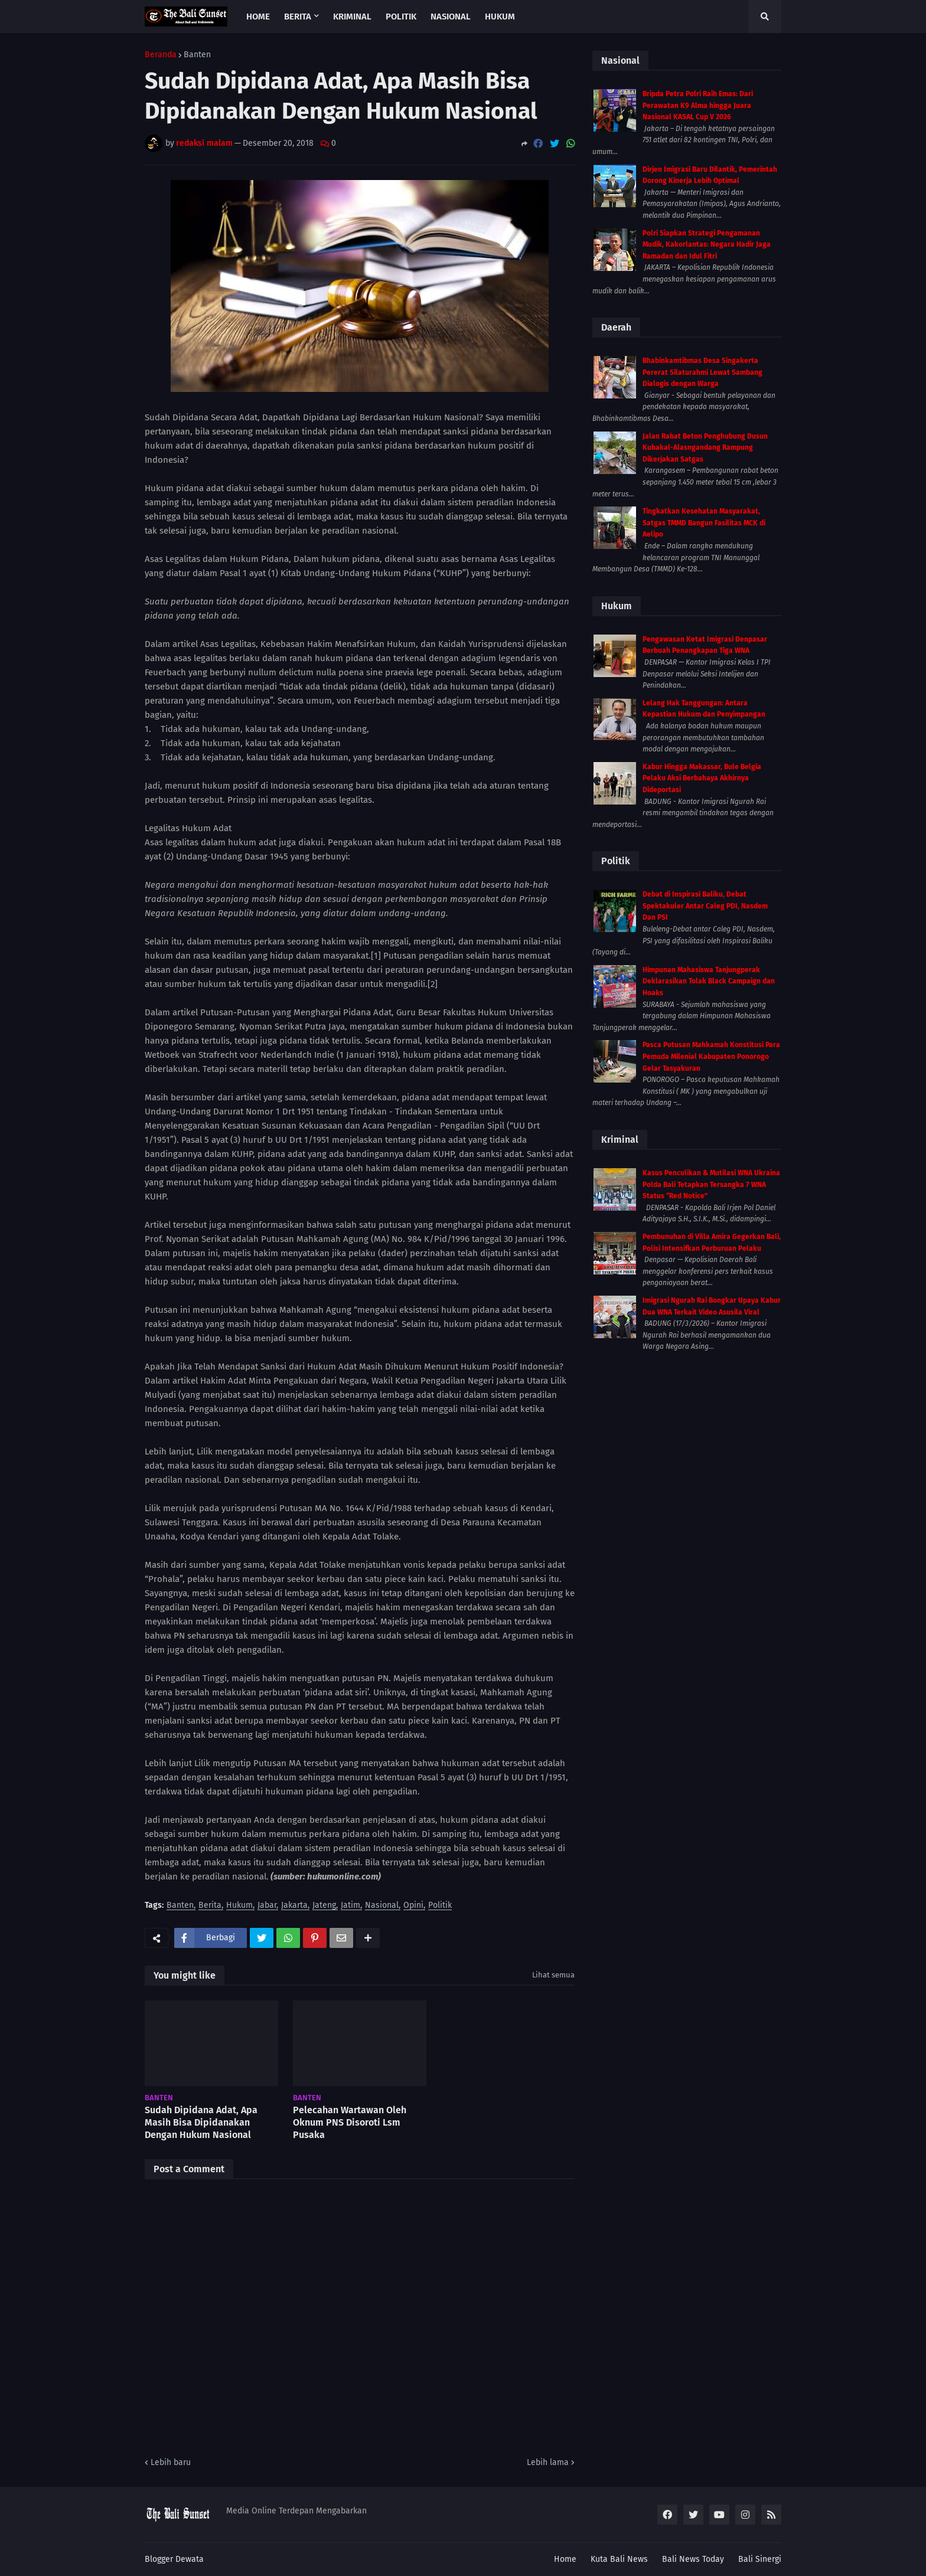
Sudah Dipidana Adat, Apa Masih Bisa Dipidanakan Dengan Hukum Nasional (201, 2122)
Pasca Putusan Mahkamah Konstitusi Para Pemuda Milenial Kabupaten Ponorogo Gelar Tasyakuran (711, 1056)
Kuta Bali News (619, 2559)
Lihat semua (553, 1974)
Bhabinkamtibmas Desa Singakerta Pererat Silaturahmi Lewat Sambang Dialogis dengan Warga (702, 372)
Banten (197, 55)
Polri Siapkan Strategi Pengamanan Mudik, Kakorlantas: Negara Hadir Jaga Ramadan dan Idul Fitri (707, 244)
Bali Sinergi (759, 2559)
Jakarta (294, 1905)
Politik (440, 1905)
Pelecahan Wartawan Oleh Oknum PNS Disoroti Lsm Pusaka (349, 2122)
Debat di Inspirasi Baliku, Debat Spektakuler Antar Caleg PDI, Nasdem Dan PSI (705, 905)
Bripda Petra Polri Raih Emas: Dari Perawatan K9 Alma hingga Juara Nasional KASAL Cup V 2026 (698, 105)
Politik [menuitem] (401, 16)
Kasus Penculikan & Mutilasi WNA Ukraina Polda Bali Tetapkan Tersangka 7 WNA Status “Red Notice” (711, 1184)
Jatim (350, 1905)
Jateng (324, 1905)
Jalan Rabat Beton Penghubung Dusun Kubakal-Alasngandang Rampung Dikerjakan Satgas (705, 447)
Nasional (382, 1905)
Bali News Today (693, 2559)
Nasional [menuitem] (451, 16)
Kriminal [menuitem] (352, 16)
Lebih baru (171, 2462)
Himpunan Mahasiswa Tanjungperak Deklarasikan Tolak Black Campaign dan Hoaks (709, 981)
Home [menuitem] (258, 16)
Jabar (266, 1905)
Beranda (161, 55)
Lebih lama (548, 2462)
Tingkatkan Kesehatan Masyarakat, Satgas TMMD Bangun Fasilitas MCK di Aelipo (704, 522)
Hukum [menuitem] (500, 16)
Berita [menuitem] (297, 16)
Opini (413, 1905)
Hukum (239, 1905)
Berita (209, 1905)
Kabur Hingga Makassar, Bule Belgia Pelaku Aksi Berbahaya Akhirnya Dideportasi (702, 778)
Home (565, 2559)
